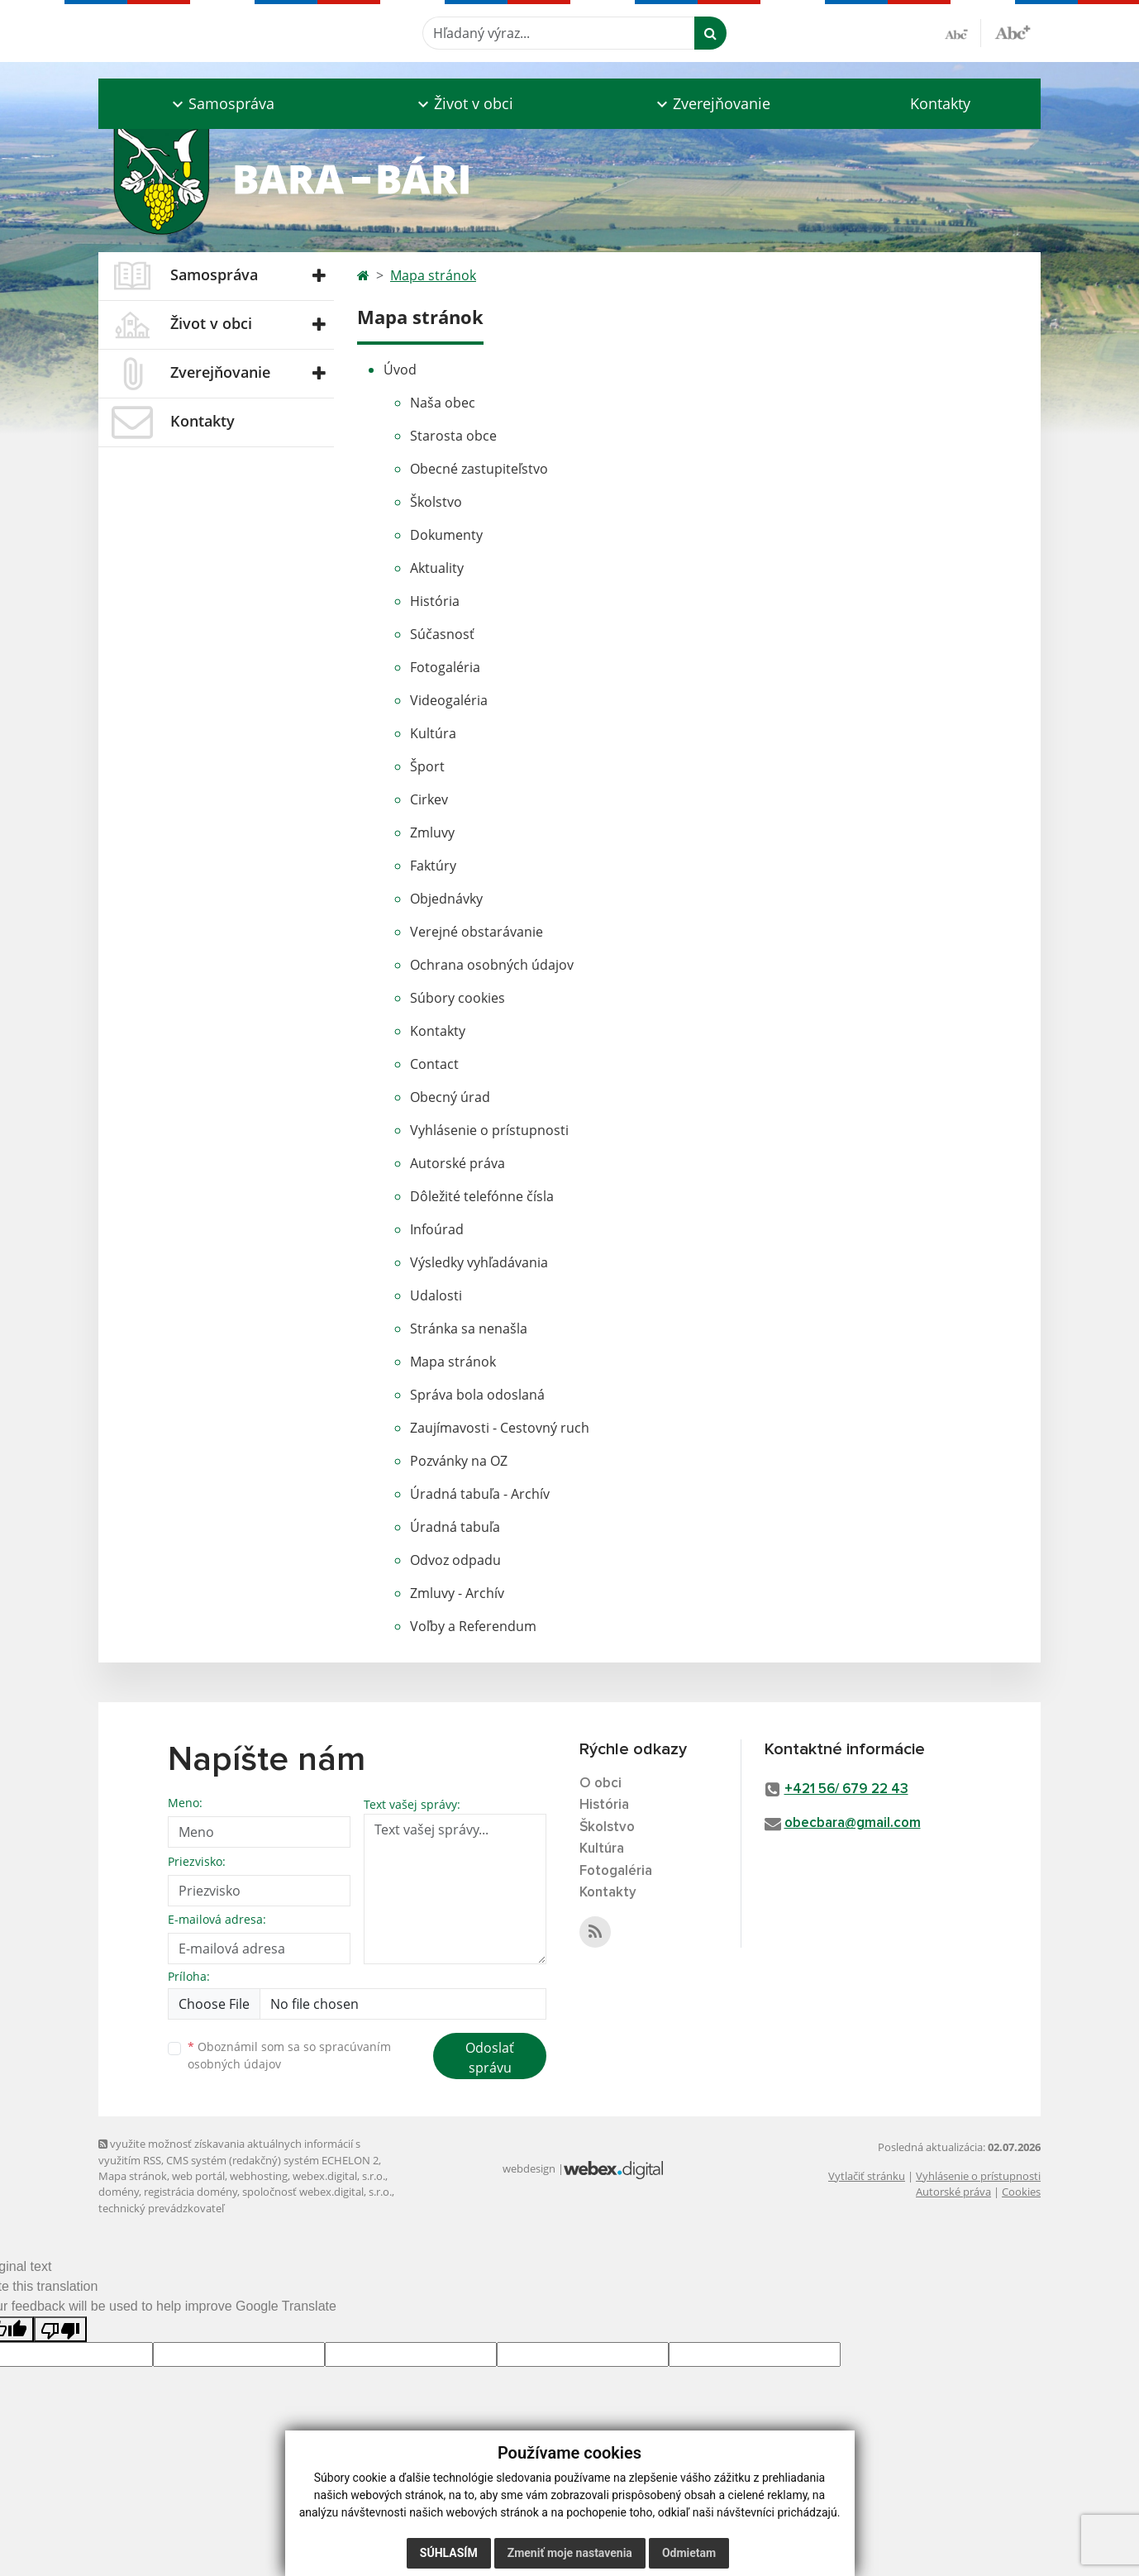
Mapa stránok (433, 275)
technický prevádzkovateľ (161, 2208)
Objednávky (446, 899)
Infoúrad (437, 1229)
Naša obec (442, 403)
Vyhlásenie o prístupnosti (489, 1130)
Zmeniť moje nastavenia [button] (570, 2552)
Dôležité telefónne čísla (482, 1196)
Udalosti (436, 1295)
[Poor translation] (60, 2329)
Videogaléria (449, 700)
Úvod (400, 369)
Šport (427, 766)
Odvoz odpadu (455, 1560)
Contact (434, 1064)
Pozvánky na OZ (459, 1461)
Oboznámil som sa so (289, 2055)
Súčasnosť (442, 634)
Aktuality (437, 568)
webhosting (259, 2175)
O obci (600, 1784)
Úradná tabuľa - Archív (480, 1494)
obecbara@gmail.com (852, 1823)
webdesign (529, 2168)
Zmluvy (432, 832)
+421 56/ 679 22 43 (846, 1789)
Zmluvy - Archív (457, 1593)
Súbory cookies (457, 998)
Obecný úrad (450, 1097)
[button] (221, 104)
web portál (198, 2175)
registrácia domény (190, 2191)
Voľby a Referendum (473, 1626)
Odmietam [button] (689, 2552)
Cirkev (429, 799)
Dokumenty (446, 535)
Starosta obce (453, 436)
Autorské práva (457, 1163)
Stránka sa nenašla (468, 1328)
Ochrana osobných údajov (492, 965)
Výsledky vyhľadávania (479, 1262)
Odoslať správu (489, 2058)
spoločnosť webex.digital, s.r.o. (317, 2191)
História (435, 601)
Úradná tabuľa (455, 1527)
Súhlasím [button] (449, 2552)
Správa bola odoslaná (477, 1395)
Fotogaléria (445, 667)
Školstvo (436, 502)
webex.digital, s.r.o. (339, 2175)
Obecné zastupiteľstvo (479, 469)
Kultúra (433, 733)
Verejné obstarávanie (476, 932)
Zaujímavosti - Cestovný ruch (499, 1428)
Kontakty (940, 103)
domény (118, 2191)
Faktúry (433, 865)
